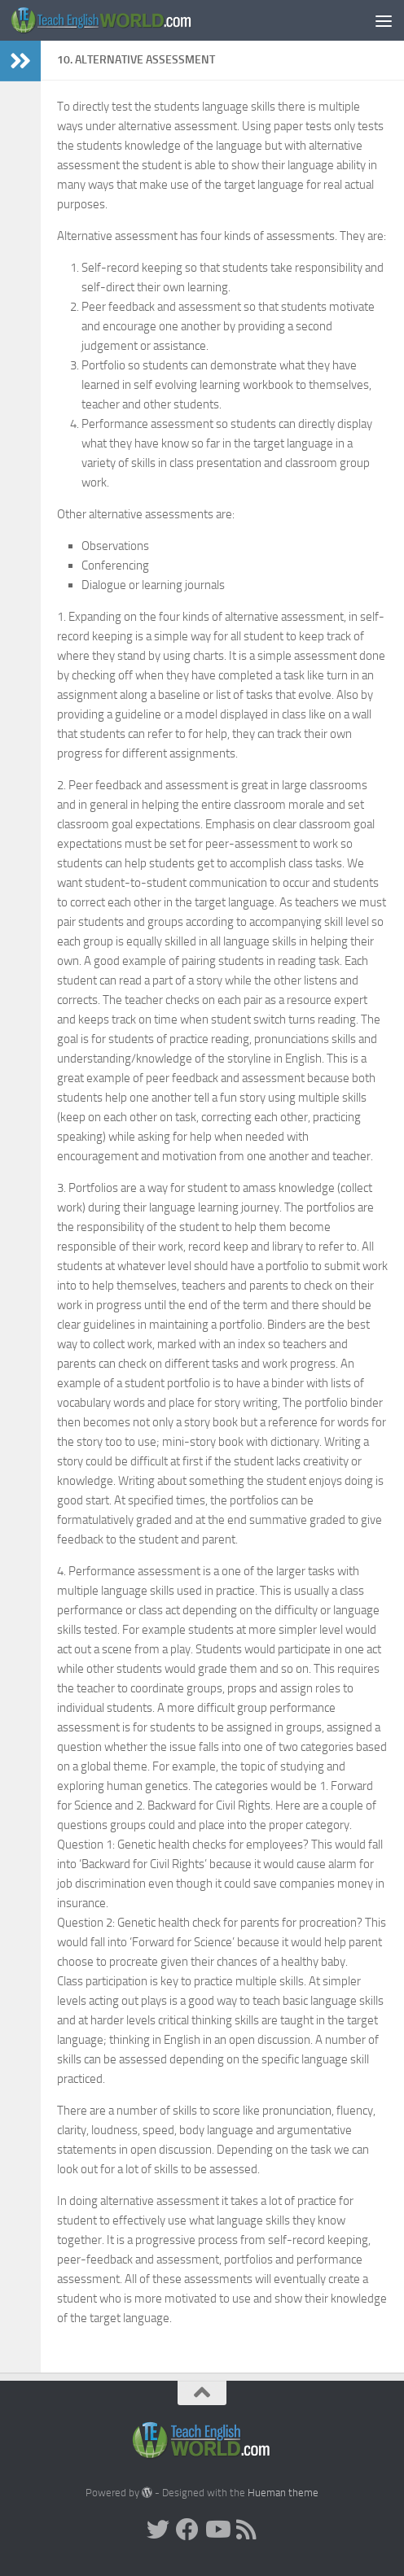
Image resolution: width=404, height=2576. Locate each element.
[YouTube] (216, 2529)
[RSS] (246, 2529)
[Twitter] (158, 2529)
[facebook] (187, 2529)
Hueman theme (283, 2492)
